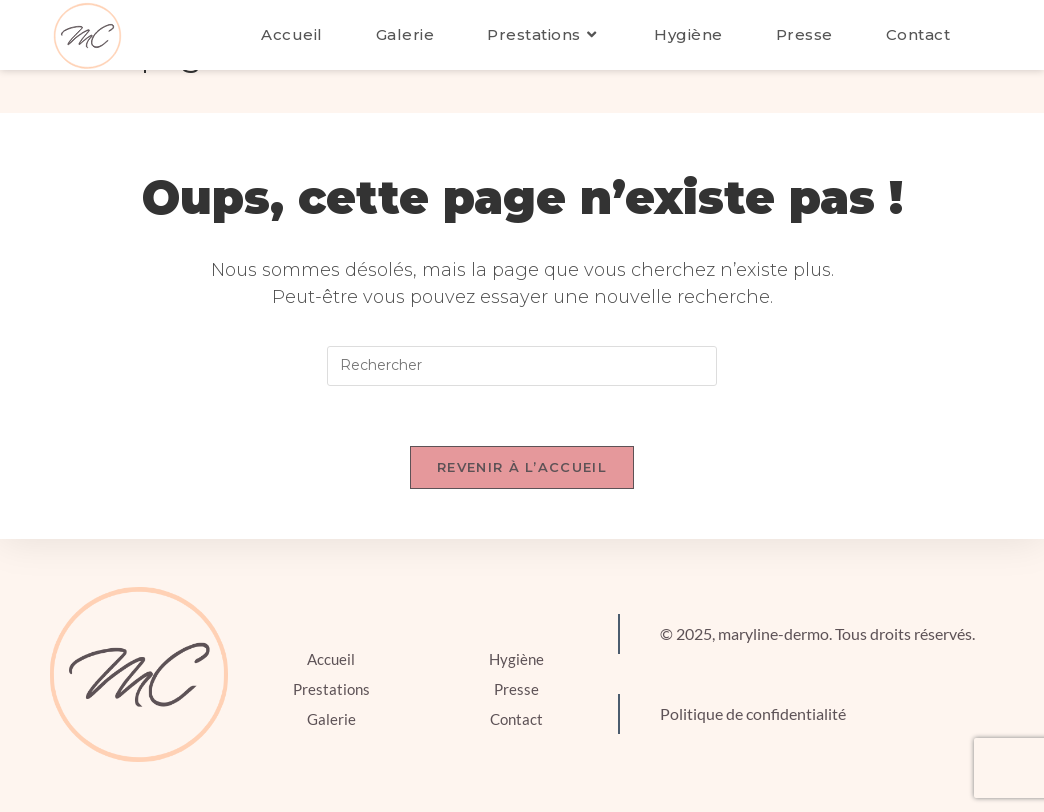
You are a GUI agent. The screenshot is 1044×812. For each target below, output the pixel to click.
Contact (516, 719)
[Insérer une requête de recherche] (522, 366)
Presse (516, 689)
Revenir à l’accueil (522, 467)
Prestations (331, 689)
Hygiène (516, 659)
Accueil (331, 659)
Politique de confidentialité (753, 713)
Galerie (331, 719)
